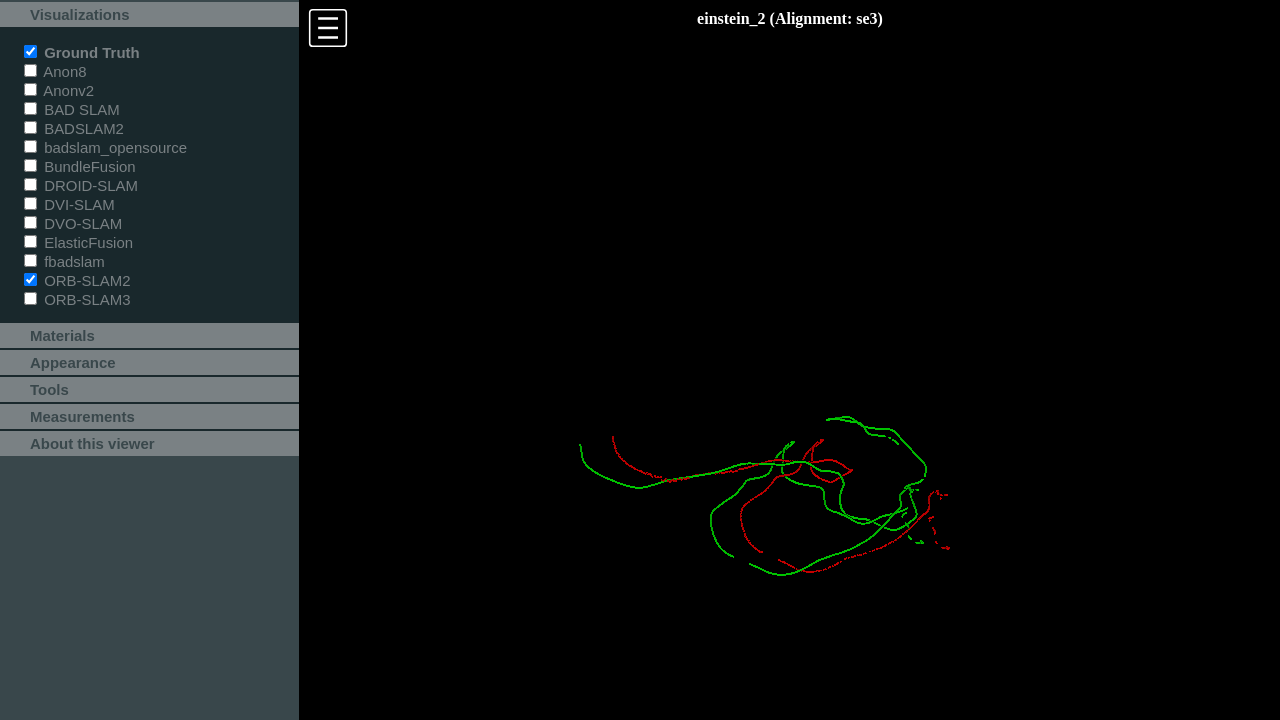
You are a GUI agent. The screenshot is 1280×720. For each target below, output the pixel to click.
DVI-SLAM (69, 204)
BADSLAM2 (74, 128)
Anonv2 (59, 90)
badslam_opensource (105, 147)
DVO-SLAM (73, 223)
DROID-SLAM (81, 185)
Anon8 (55, 71)
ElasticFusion (78, 242)
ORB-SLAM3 (77, 299)
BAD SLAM (72, 109)
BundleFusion (80, 166)
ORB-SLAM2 (77, 280)
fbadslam (64, 261)
